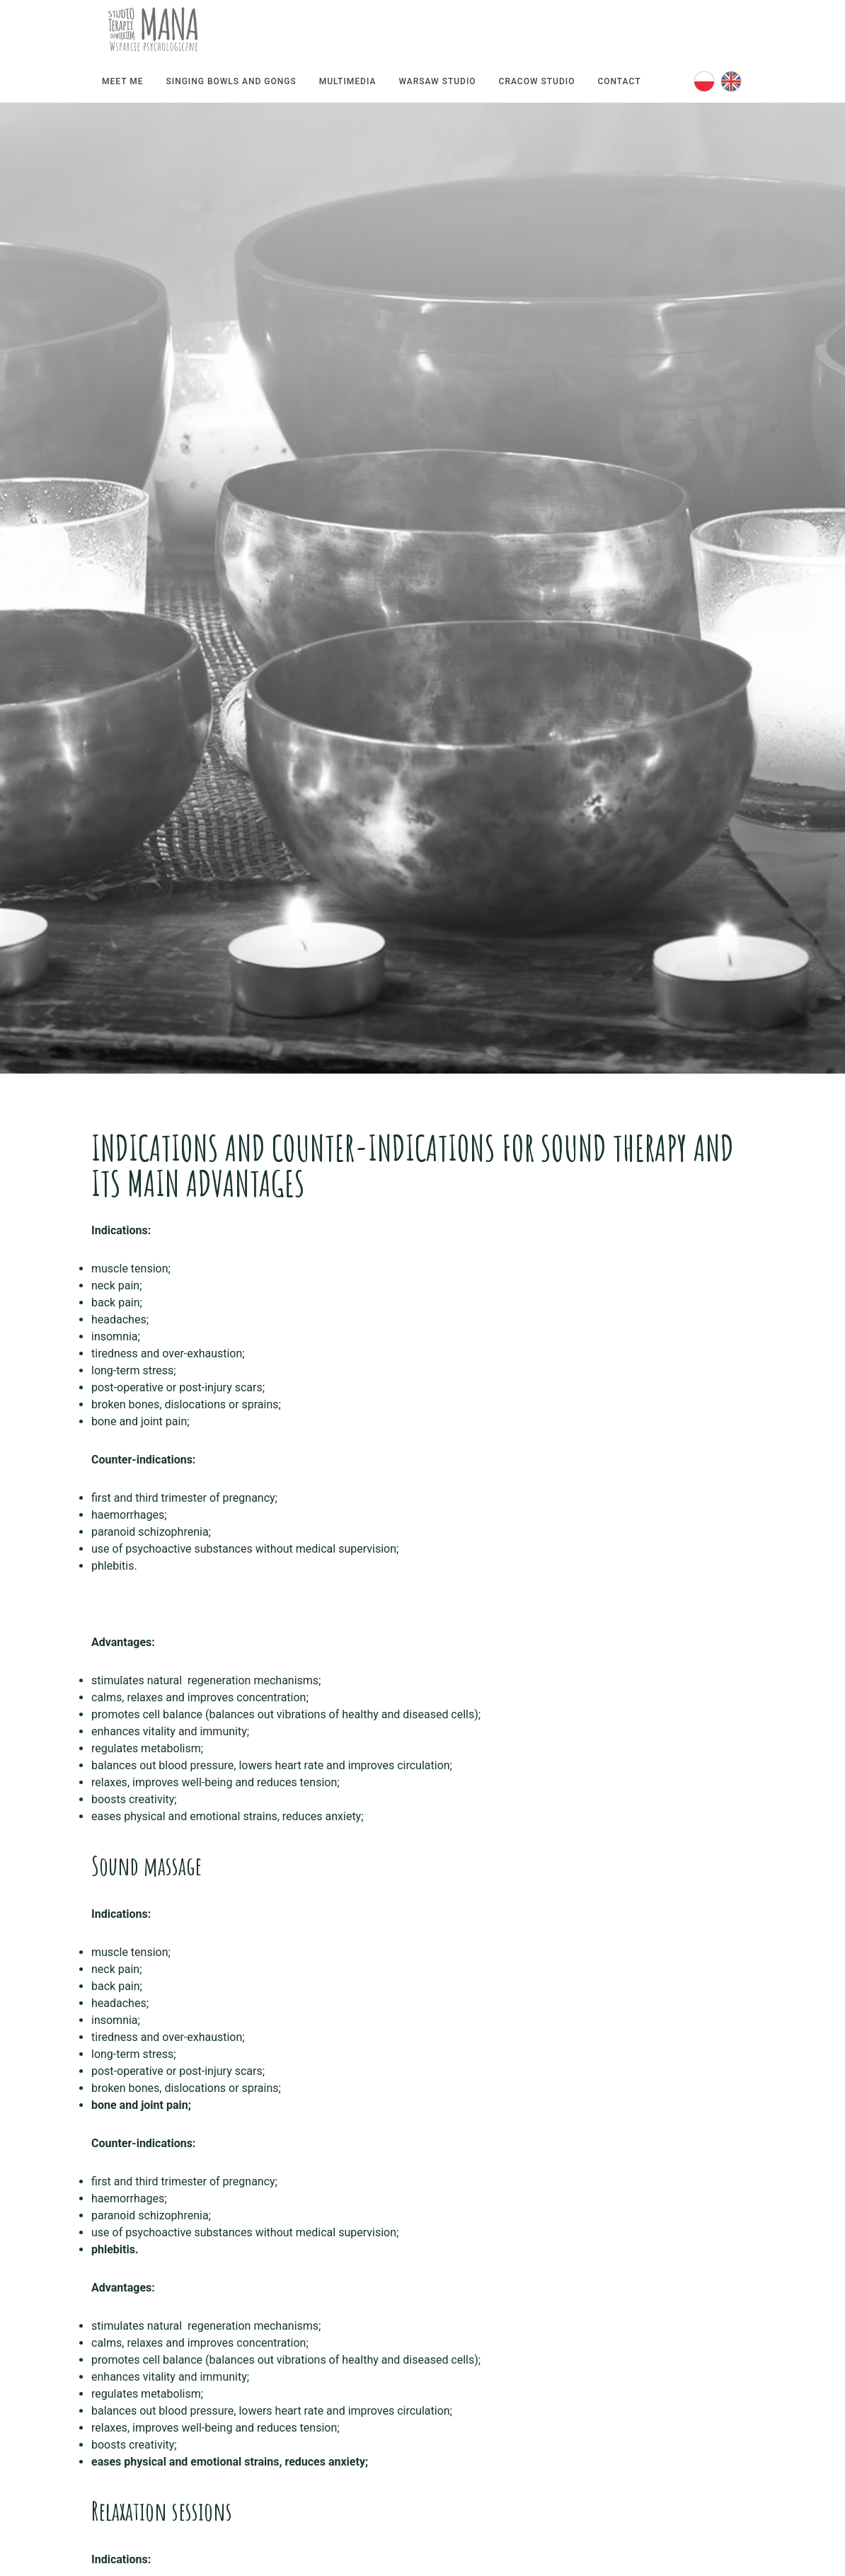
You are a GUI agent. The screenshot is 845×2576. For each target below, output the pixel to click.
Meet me (122, 81)
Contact (618, 81)
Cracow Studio (537, 81)
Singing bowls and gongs (231, 81)
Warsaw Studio (437, 81)
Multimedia (347, 81)
